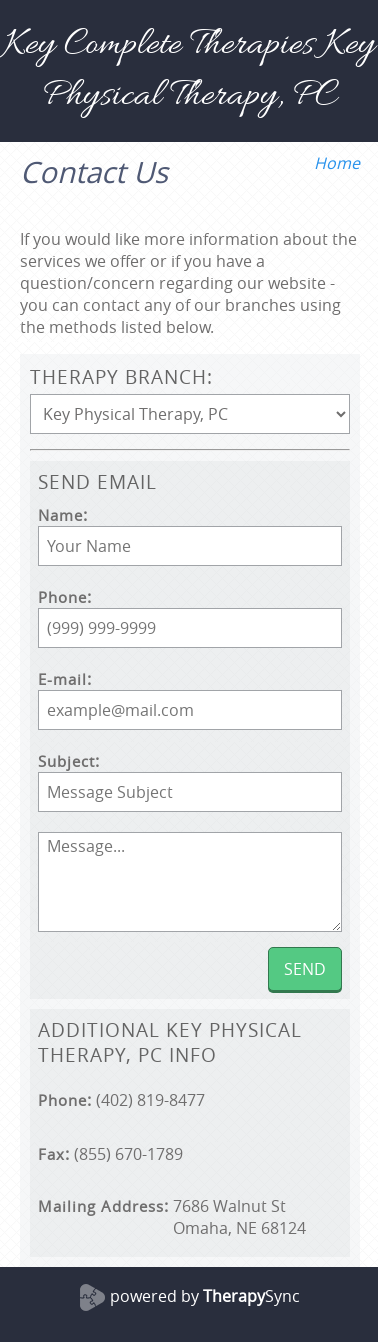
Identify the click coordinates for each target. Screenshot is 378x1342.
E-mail (62, 679)
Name (60, 515)
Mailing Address (101, 1206)
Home (337, 163)
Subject (66, 761)
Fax (51, 1154)
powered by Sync (205, 1296)
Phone (62, 597)
